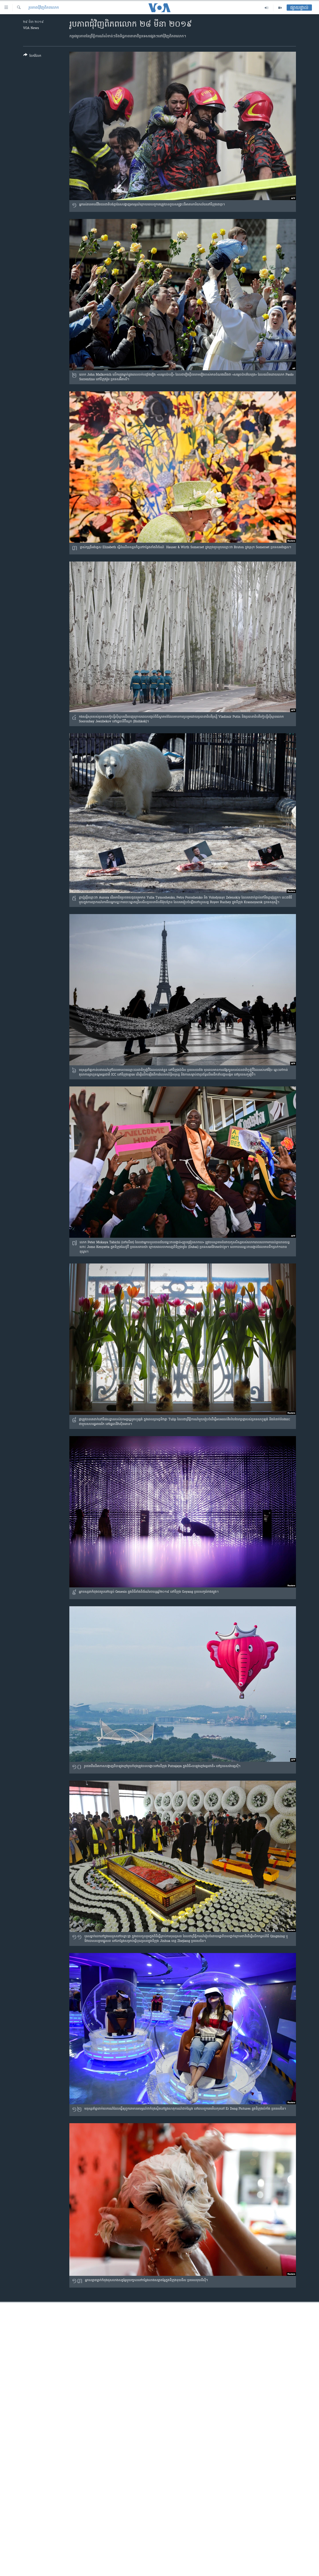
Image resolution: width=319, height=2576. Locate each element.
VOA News (31, 28)
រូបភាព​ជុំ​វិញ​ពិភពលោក (44, 7)
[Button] (32, 56)
